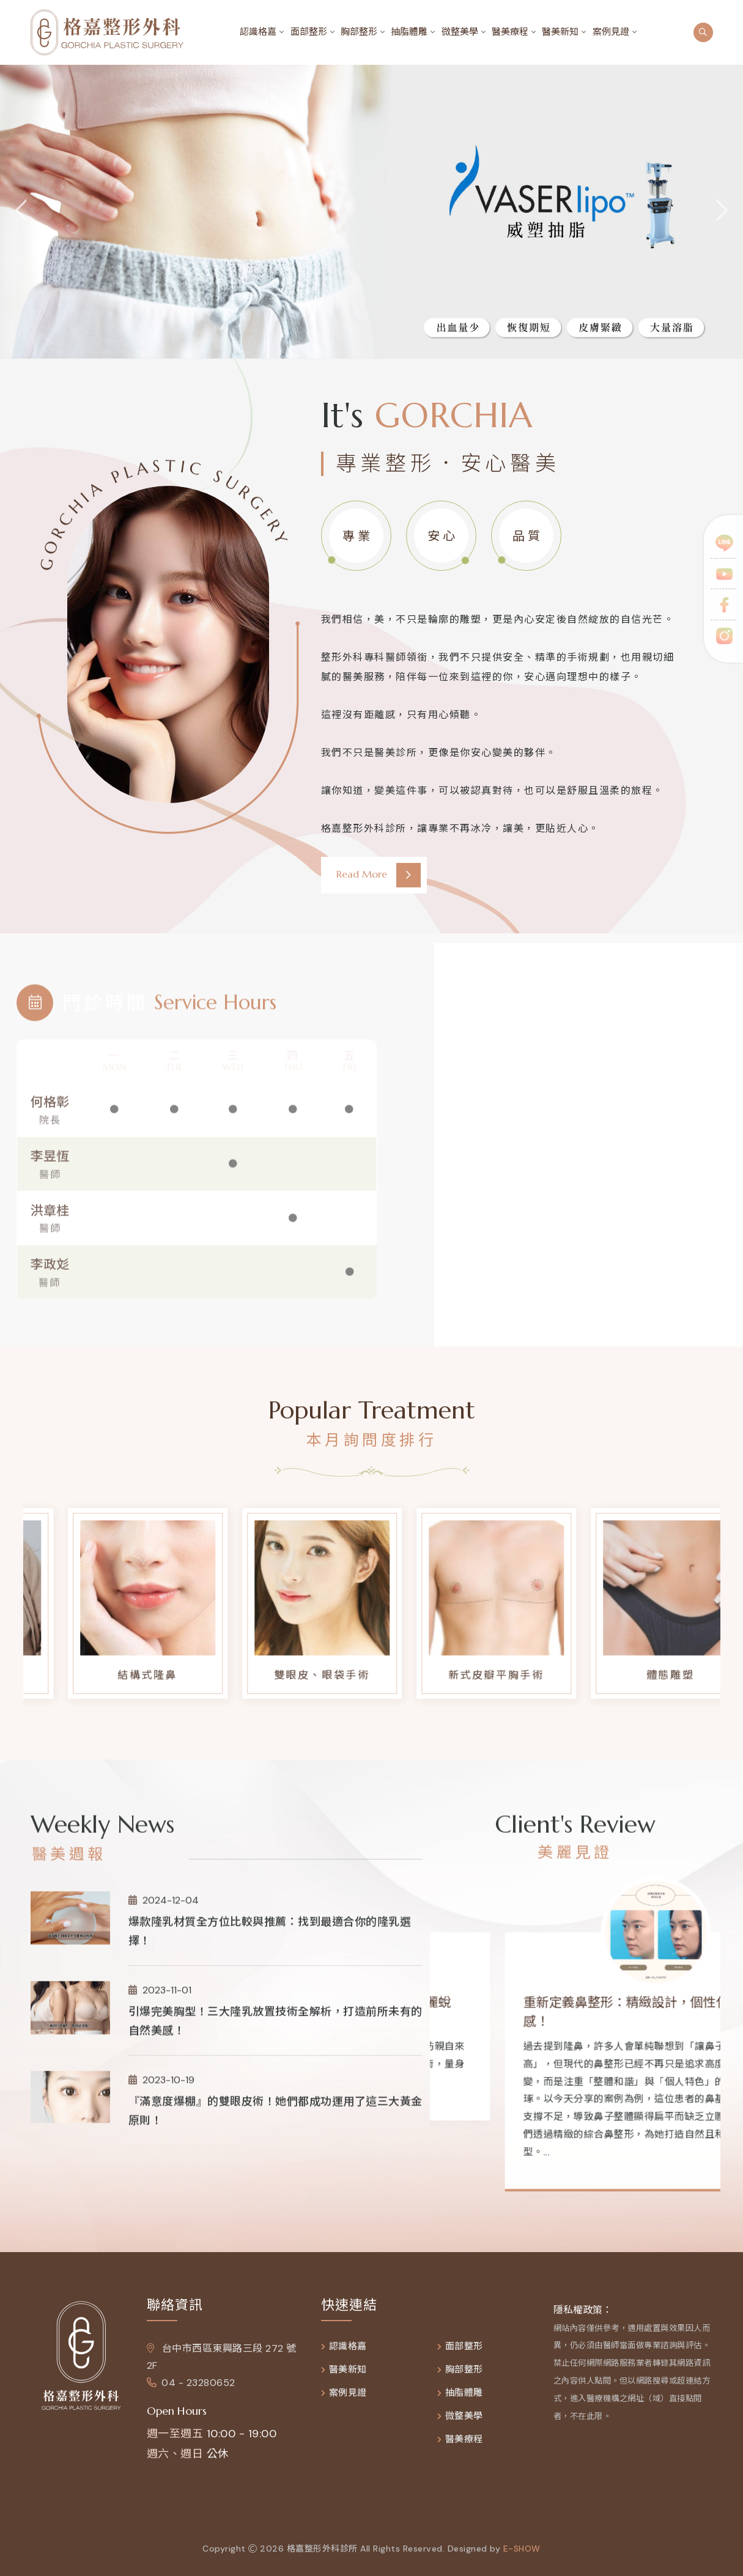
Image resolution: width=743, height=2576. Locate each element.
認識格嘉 (258, 32)
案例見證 (611, 32)
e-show (522, 2556)
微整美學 (460, 32)
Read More (378, 875)
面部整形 (308, 32)
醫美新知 (560, 32)
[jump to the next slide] (721, 212)
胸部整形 (359, 32)
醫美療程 (510, 32)
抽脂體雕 (409, 32)
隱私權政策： (582, 2317)
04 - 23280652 (191, 2390)
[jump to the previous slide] (21, 212)
